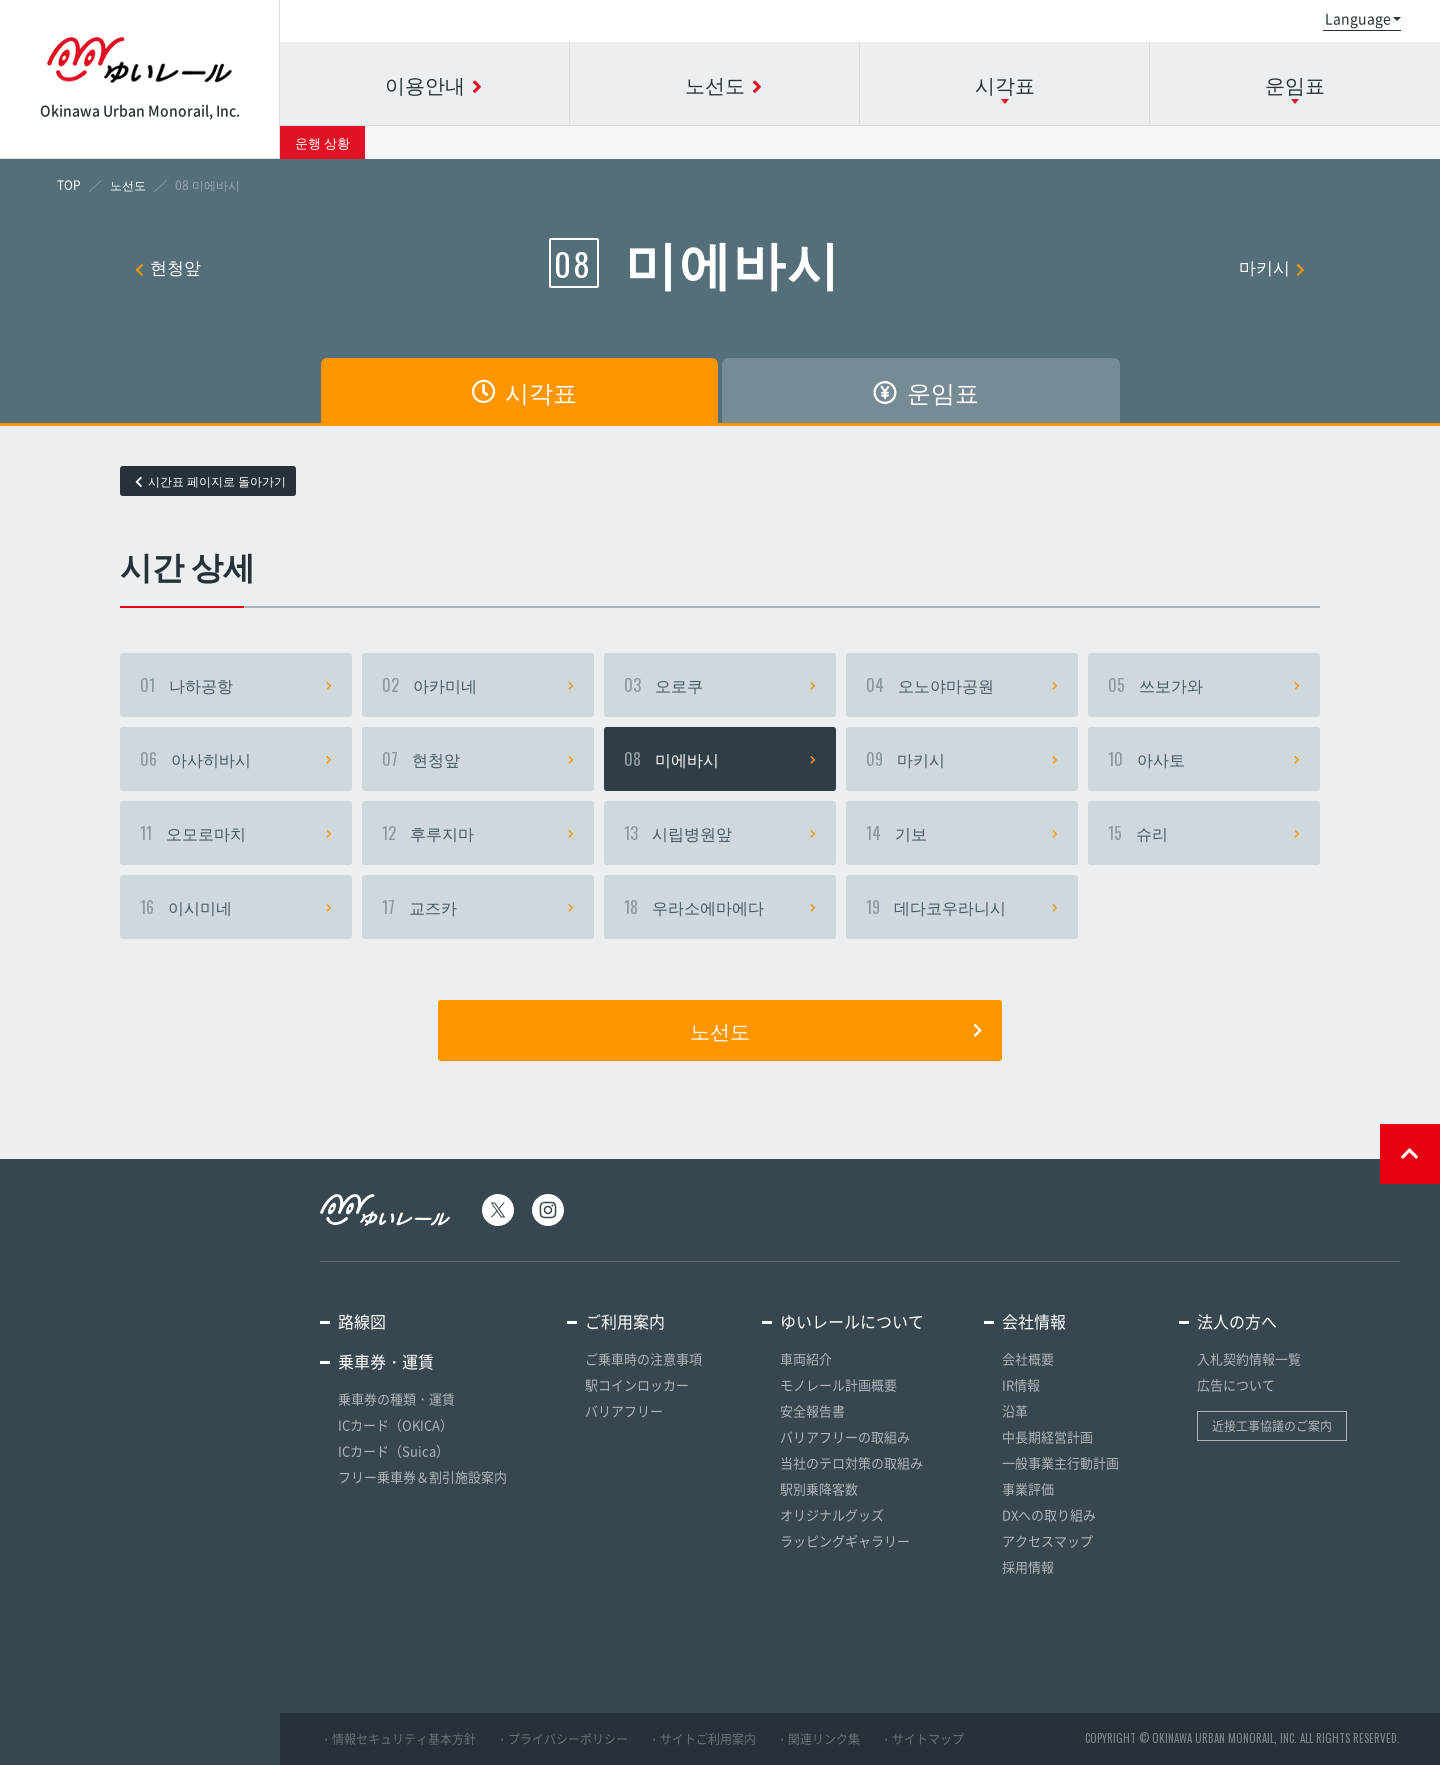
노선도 (836, 1030)
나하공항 (236, 685)
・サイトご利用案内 (702, 1739)
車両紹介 (806, 1358)
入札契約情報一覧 (1249, 1358)
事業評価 (1028, 1488)
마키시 (1272, 266)
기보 (962, 833)
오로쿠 (720, 685)
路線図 (362, 1321)
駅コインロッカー (637, 1384)
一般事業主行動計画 (1060, 1462)
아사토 (1204, 759)
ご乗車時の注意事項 (643, 1358)
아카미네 (478, 685)
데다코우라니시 (962, 907)
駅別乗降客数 (819, 1488)
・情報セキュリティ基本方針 (398, 1739)
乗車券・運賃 (386, 1361)
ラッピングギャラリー (845, 1540)
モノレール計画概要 (838, 1384)
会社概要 (1028, 1358)
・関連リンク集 (818, 1739)
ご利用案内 (625, 1321)
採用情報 (1028, 1566)
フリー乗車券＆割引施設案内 (422, 1476)
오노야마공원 (962, 685)
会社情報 (1034, 1321)
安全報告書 (812, 1410)
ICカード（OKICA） (395, 1424)
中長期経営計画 (1047, 1436)
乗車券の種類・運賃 (396, 1398)
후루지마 (478, 833)
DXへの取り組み (1049, 1514)
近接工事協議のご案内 (1272, 1426)
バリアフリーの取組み (845, 1436)
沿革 (1015, 1410)
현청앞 (168, 266)
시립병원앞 (720, 833)
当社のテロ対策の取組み (851, 1462)
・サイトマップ (922, 1739)
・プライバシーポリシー (562, 1739)
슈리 (1204, 833)
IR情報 (1021, 1384)
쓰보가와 (1204, 685)
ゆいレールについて (852, 1321)
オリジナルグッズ (832, 1514)
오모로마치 (236, 833)
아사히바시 (236, 759)
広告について (1236, 1384)
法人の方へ (1237, 1321)
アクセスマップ (1047, 1540)
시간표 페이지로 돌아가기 (210, 481)
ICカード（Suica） (393, 1450)
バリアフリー (624, 1410)
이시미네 (236, 907)
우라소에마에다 (720, 907)
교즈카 (478, 907)
